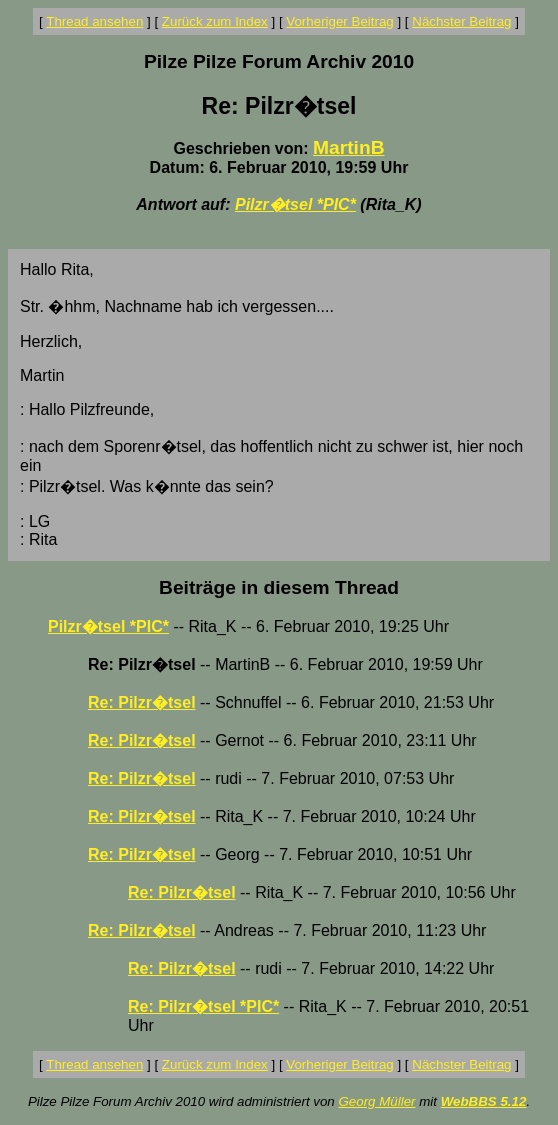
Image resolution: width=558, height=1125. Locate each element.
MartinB (348, 147)
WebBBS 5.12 (484, 1101)
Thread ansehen (94, 21)
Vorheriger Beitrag (339, 21)
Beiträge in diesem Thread (279, 587)
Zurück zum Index (215, 21)
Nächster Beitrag (461, 21)
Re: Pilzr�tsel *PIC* (203, 1006)
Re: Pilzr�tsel (142, 702)
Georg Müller (376, 1101)
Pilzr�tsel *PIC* (295, 204)
